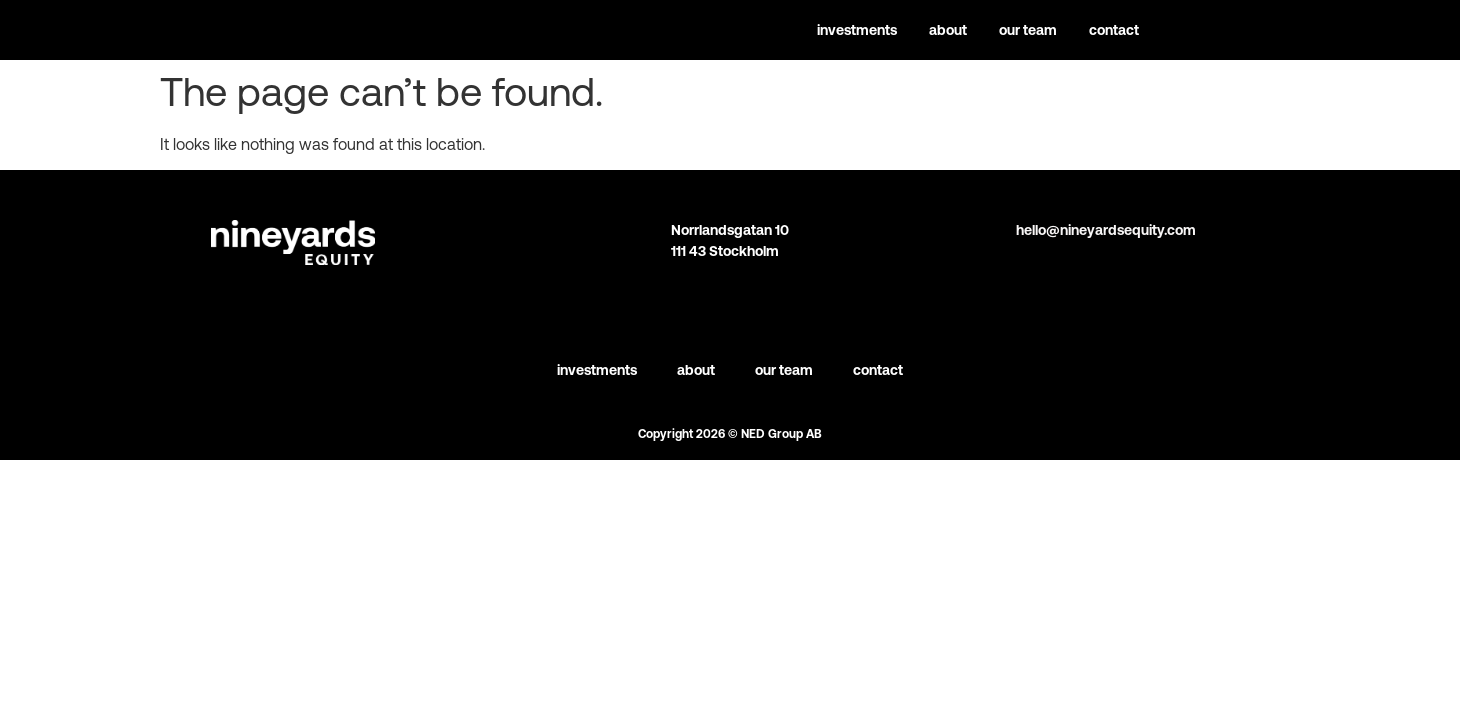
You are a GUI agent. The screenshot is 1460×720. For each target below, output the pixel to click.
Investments (857, 30)
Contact (1114, 30)
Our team (1028, 30)
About (948, 30)
